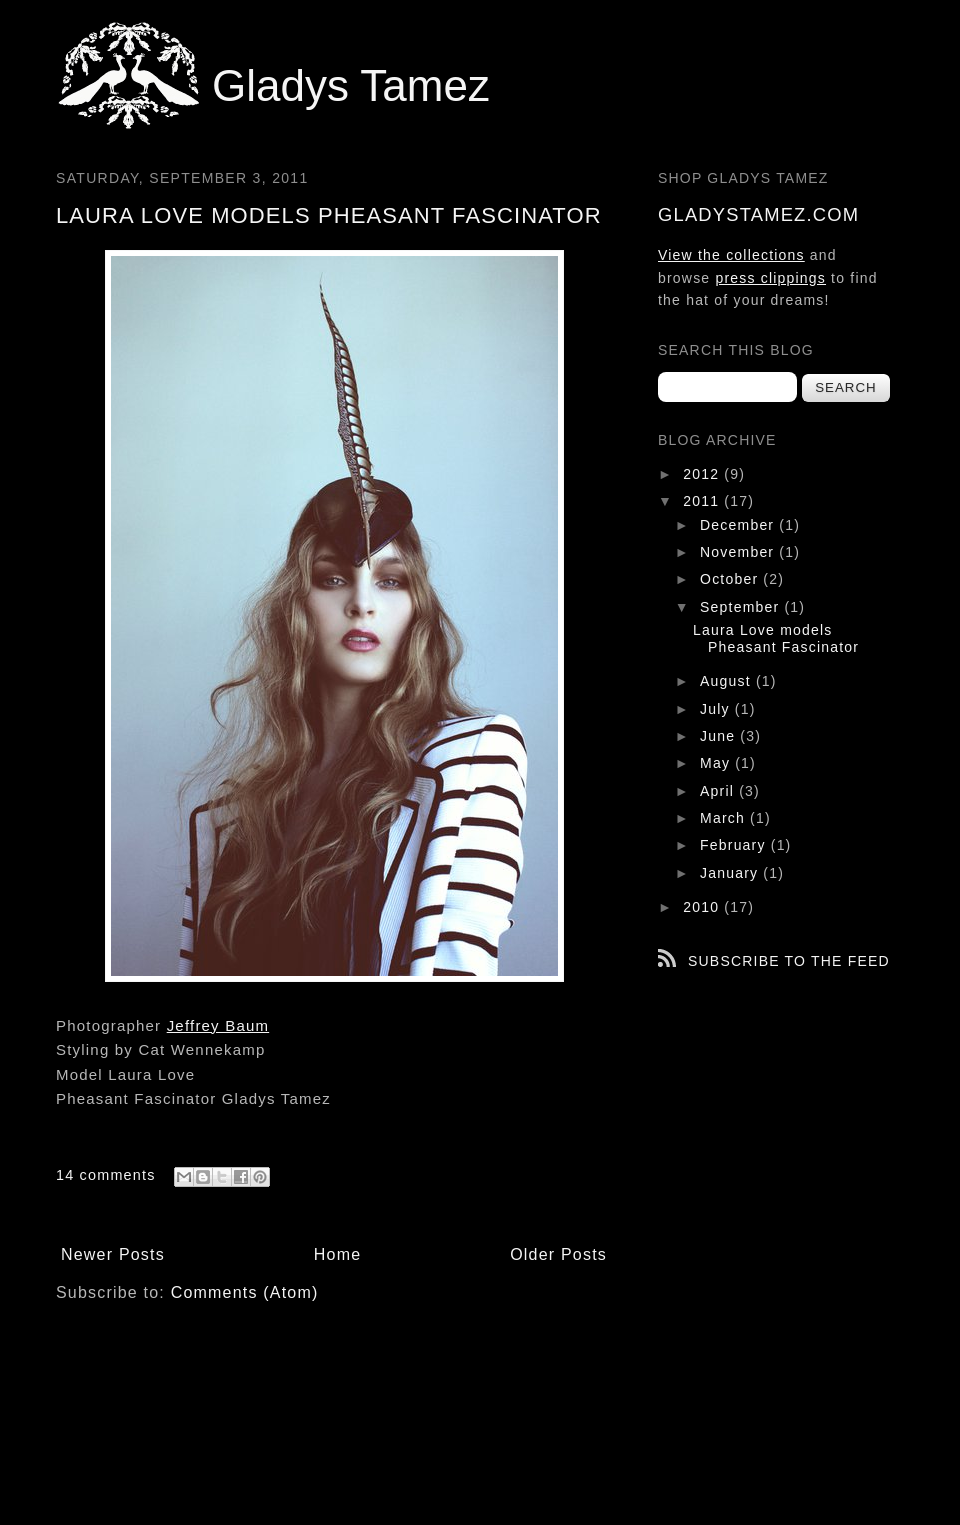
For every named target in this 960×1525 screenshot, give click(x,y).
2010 (703, 907)
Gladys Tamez (351, 85)
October (731, 579)
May (717, 763)
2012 (703, 474)
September (742, 607)
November (739, 552)
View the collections (731, 255)
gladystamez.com (758, 214)
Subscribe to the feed (789, 961)
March (725, 818)
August (728, 681)
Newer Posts (113, 1254)
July (717, 709)
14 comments (106, 1175)
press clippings (770, 278)
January (731, 873)
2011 (703, 501)
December (739, 525)
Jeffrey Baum (218, 1025)
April (719, 791)
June (720, 736)
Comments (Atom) (245, 1292)
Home (337, 1254)
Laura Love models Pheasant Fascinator (329, 215)
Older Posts (558, 1254)
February (735, 845)
